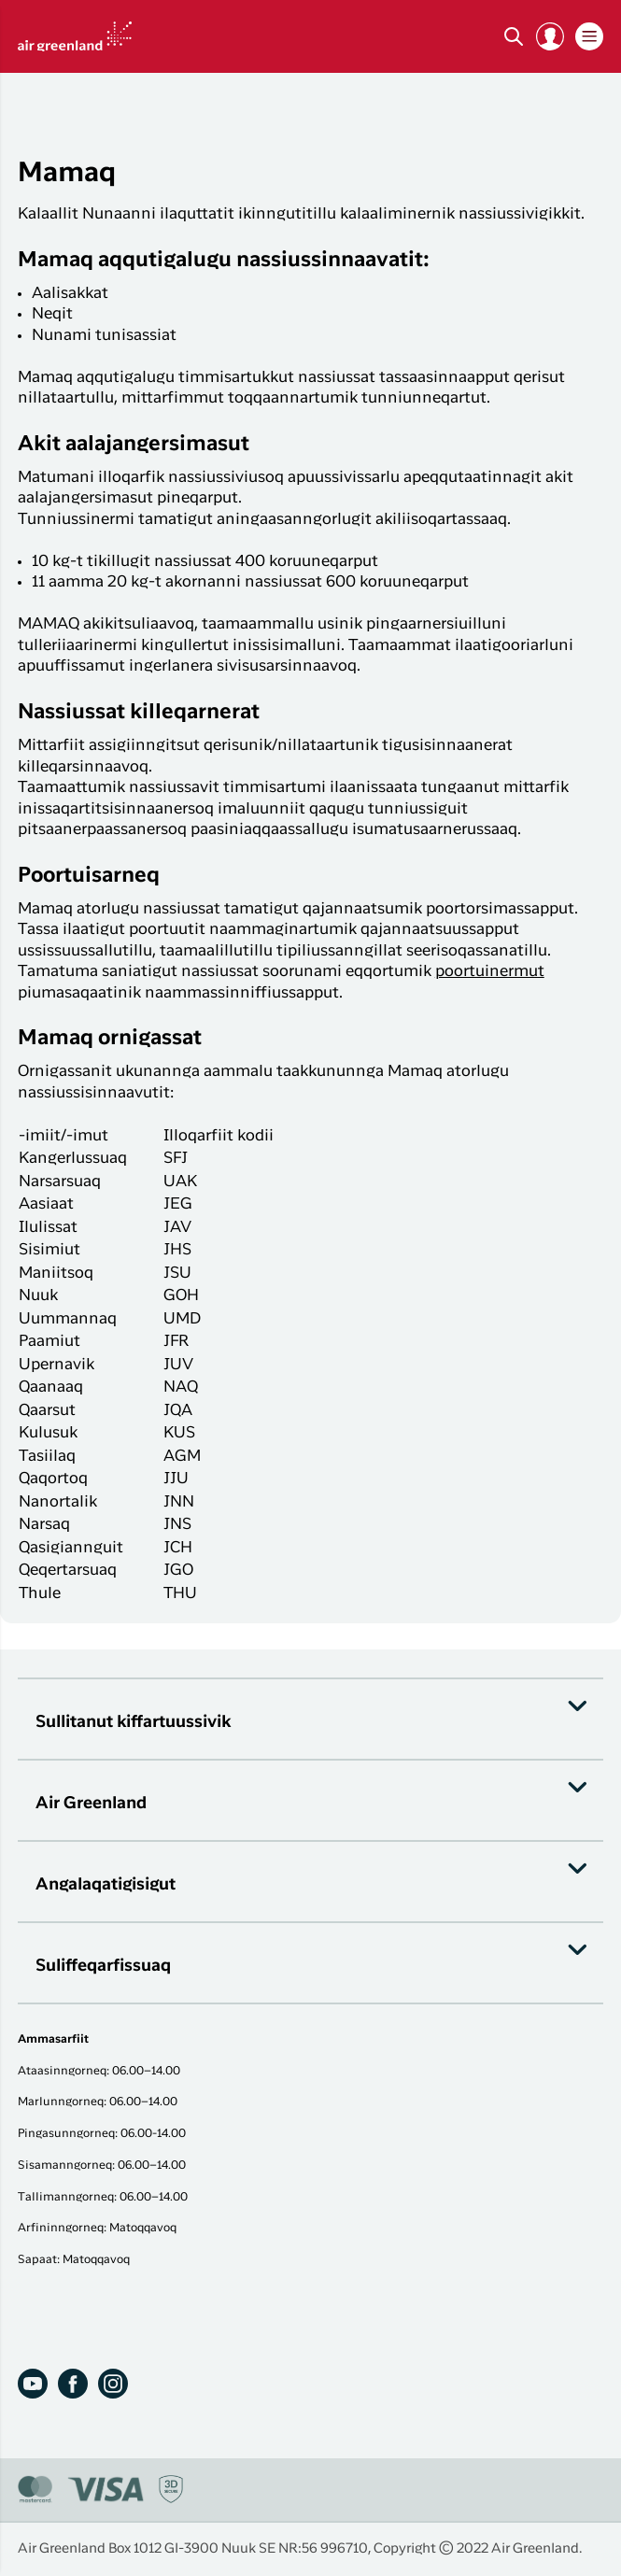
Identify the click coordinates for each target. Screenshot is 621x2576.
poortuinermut (489, 972)
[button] (550, 36)
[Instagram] (113, 2384)
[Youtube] (33, 2384)
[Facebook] (73, 2384)
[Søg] (513, 36)
